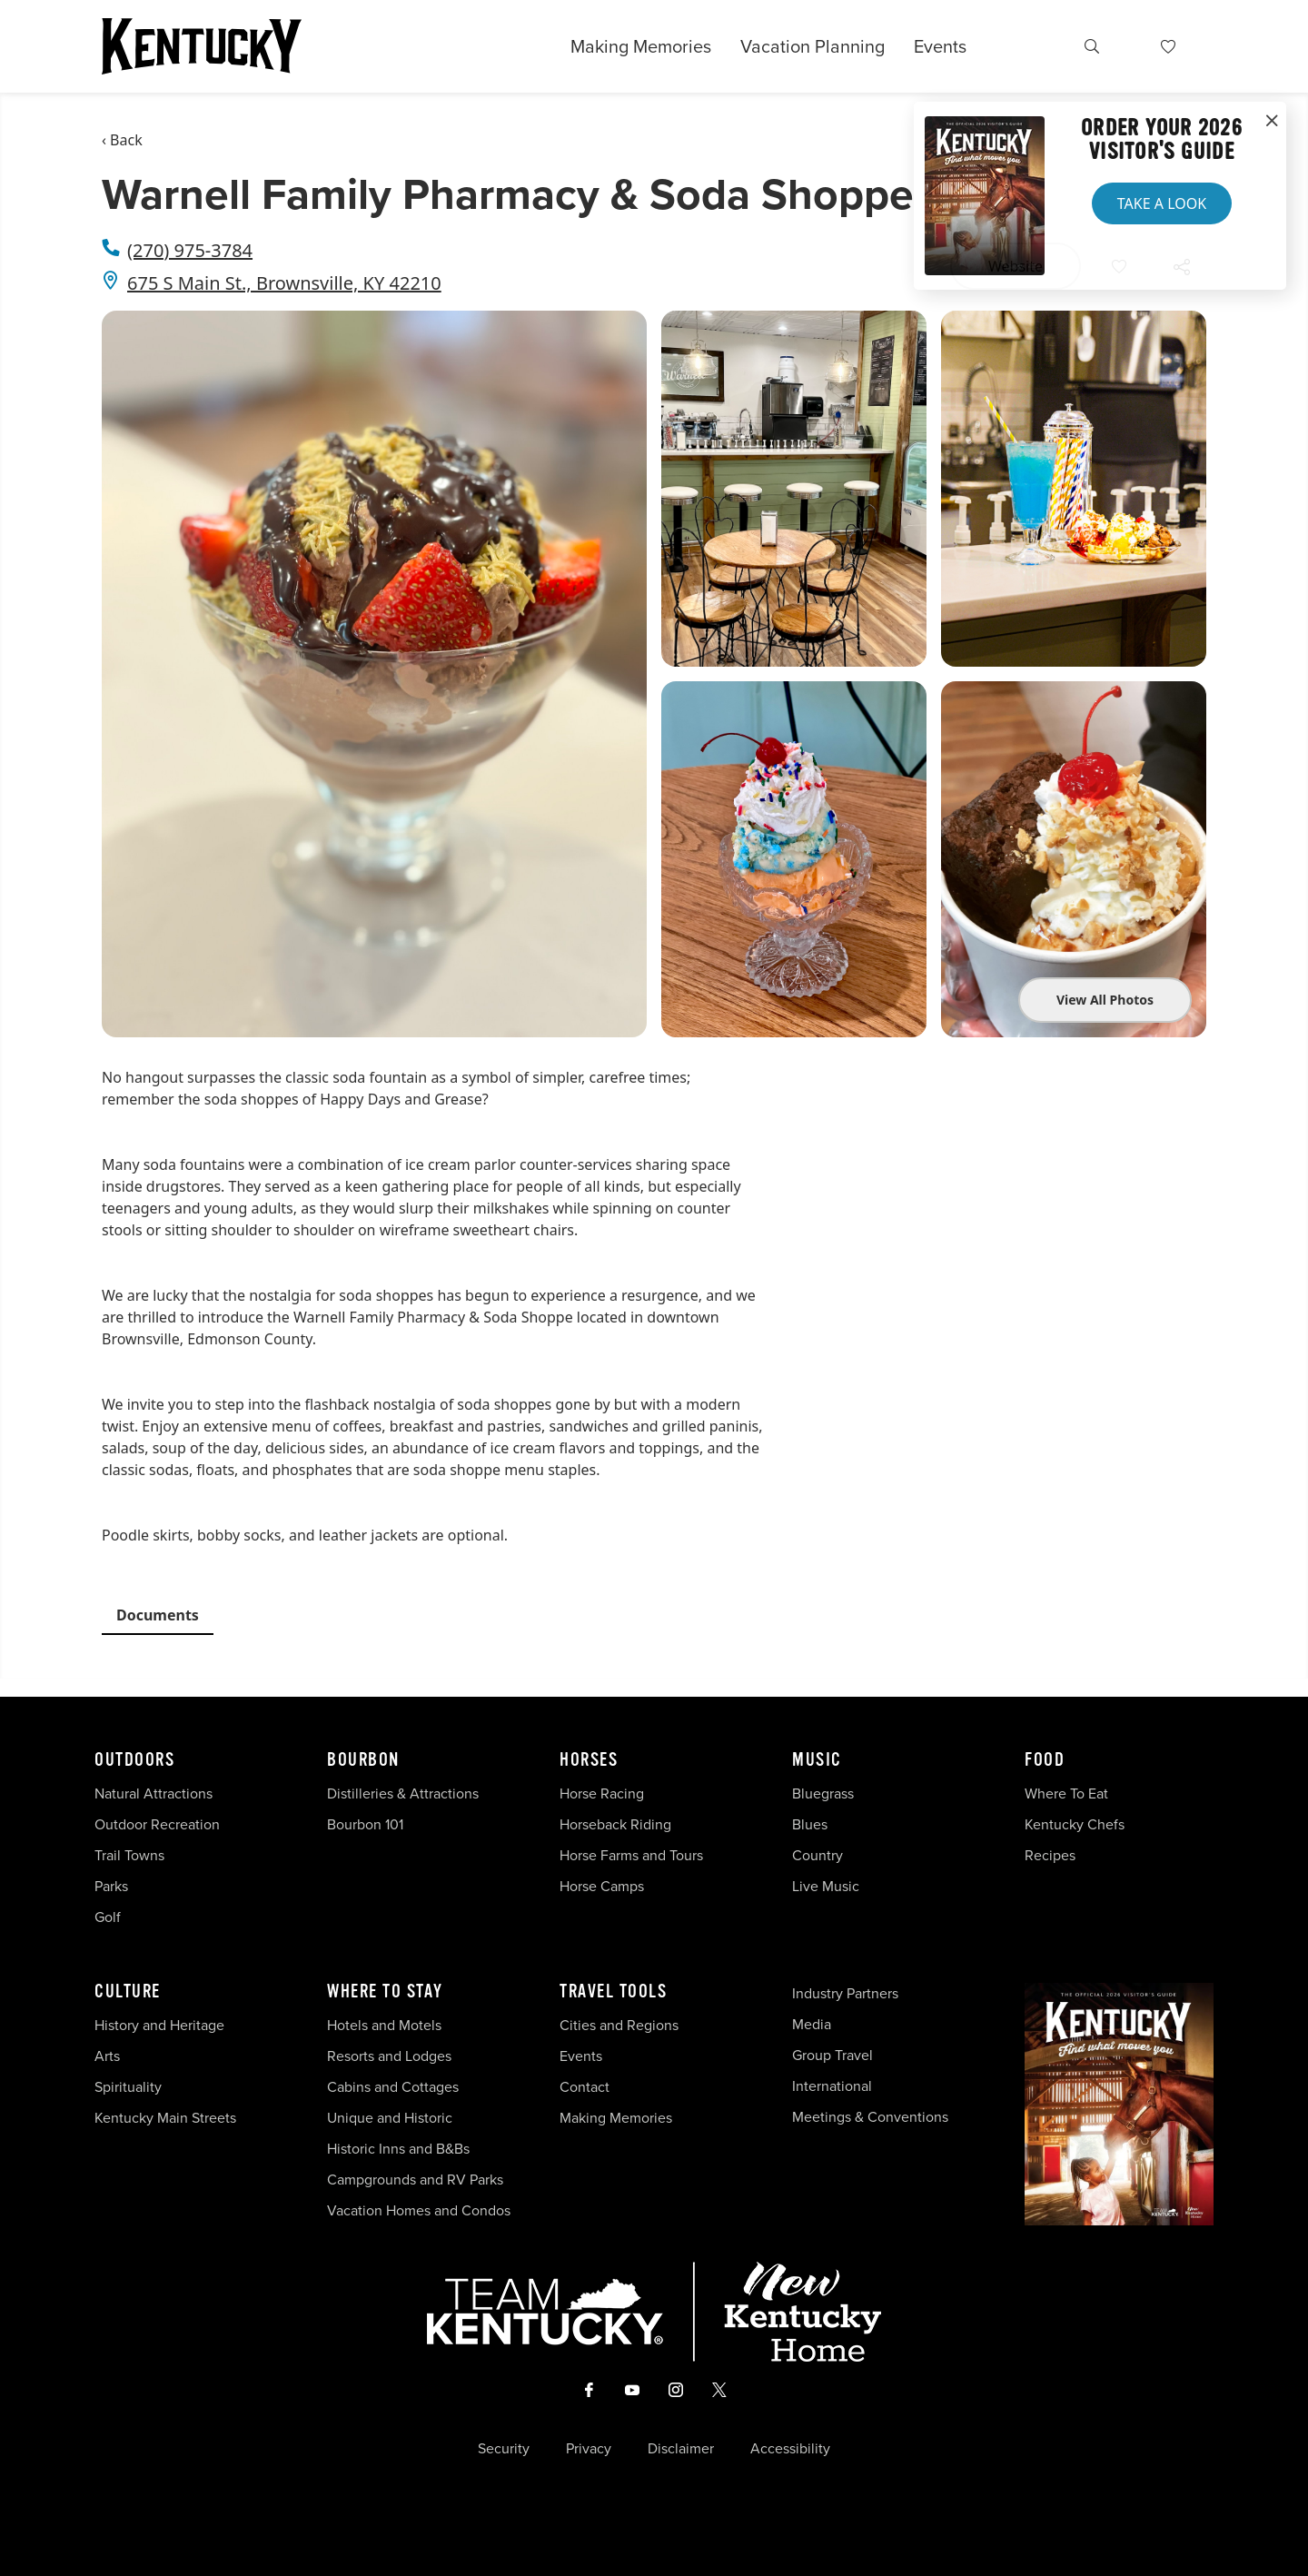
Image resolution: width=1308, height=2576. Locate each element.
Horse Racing (602, 1793)
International (832, 2086)
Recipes (1052, 1855)
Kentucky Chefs (1075, 1824)
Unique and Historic (389, 2117)
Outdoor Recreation (157, 1824)
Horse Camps (602, 1886)
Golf (107, 1917)
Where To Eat (1066, 1793)
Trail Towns (129, 1855)
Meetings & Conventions (870, 2116)
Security (504, 2449)
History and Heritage (161, 2025)
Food (1045, 1760)
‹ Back (122, 140)
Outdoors (134, 1760)
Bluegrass (823, 1793)
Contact (584, 2086)
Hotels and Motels (384, 2025)
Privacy (588, 2449)
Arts (107, 2056)
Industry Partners (845, 1993)
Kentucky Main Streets (165, 2117)
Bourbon (363, 1760)
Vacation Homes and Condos (418, 2210)
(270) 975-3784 (190, 250)
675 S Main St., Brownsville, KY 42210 (284, 283)
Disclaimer (681, 2449)
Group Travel (832, 2055)
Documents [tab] (157, 1615)
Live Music (825, 1886)
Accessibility (790, 2449)
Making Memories (640, 46)
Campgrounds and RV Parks (415, 2179)
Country (817, 1855)
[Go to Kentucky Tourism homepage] (202, 46)
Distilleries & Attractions (403, 1793)
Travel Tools (613, 1992)
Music (817, 1760)
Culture (127, 1992)
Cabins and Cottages (393, 2086)
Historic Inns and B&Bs (398, 2148)
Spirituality (129, 2086)
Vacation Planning (812, 46)
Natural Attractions (153, 1793)
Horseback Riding (615, 1824)
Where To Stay (385, 1992)
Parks (111, 1886)
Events (940, 46)
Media (811, 2024)
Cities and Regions (619, 2025)
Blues (809, 1824)
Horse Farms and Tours (631, 1855)
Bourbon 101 (365, 1824)
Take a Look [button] (1161, 203)
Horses (589, 1760)
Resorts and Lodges (389, 2056)
